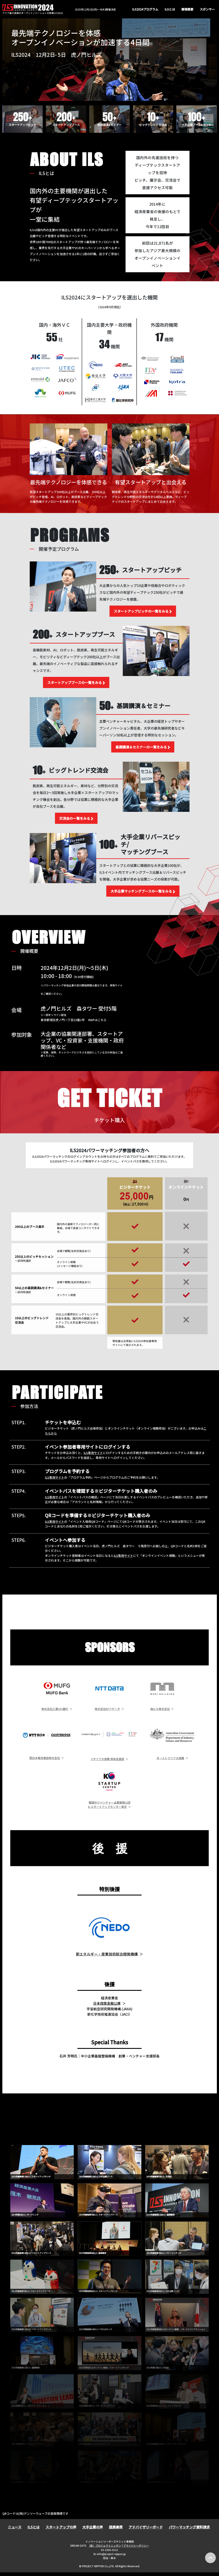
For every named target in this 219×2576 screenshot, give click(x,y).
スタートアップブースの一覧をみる (76, 686)
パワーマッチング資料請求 (189, 2530)
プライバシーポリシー (136, 2549)
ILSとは (170, 9)
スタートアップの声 (61, 2530)
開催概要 (187, 9)
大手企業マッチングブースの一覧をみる (143, 895)
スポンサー (207, 9)
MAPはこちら (97, 1024)
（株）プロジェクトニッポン (105, 2549)
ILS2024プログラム (145, 9)
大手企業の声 (92, 2530)
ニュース (14, 2530)
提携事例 (116, 2530)
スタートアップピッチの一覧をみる (143, 615)
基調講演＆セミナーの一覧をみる (142, 750)
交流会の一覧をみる (76, 822)
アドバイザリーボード (146, 2530)
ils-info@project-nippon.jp (109, 2558)
